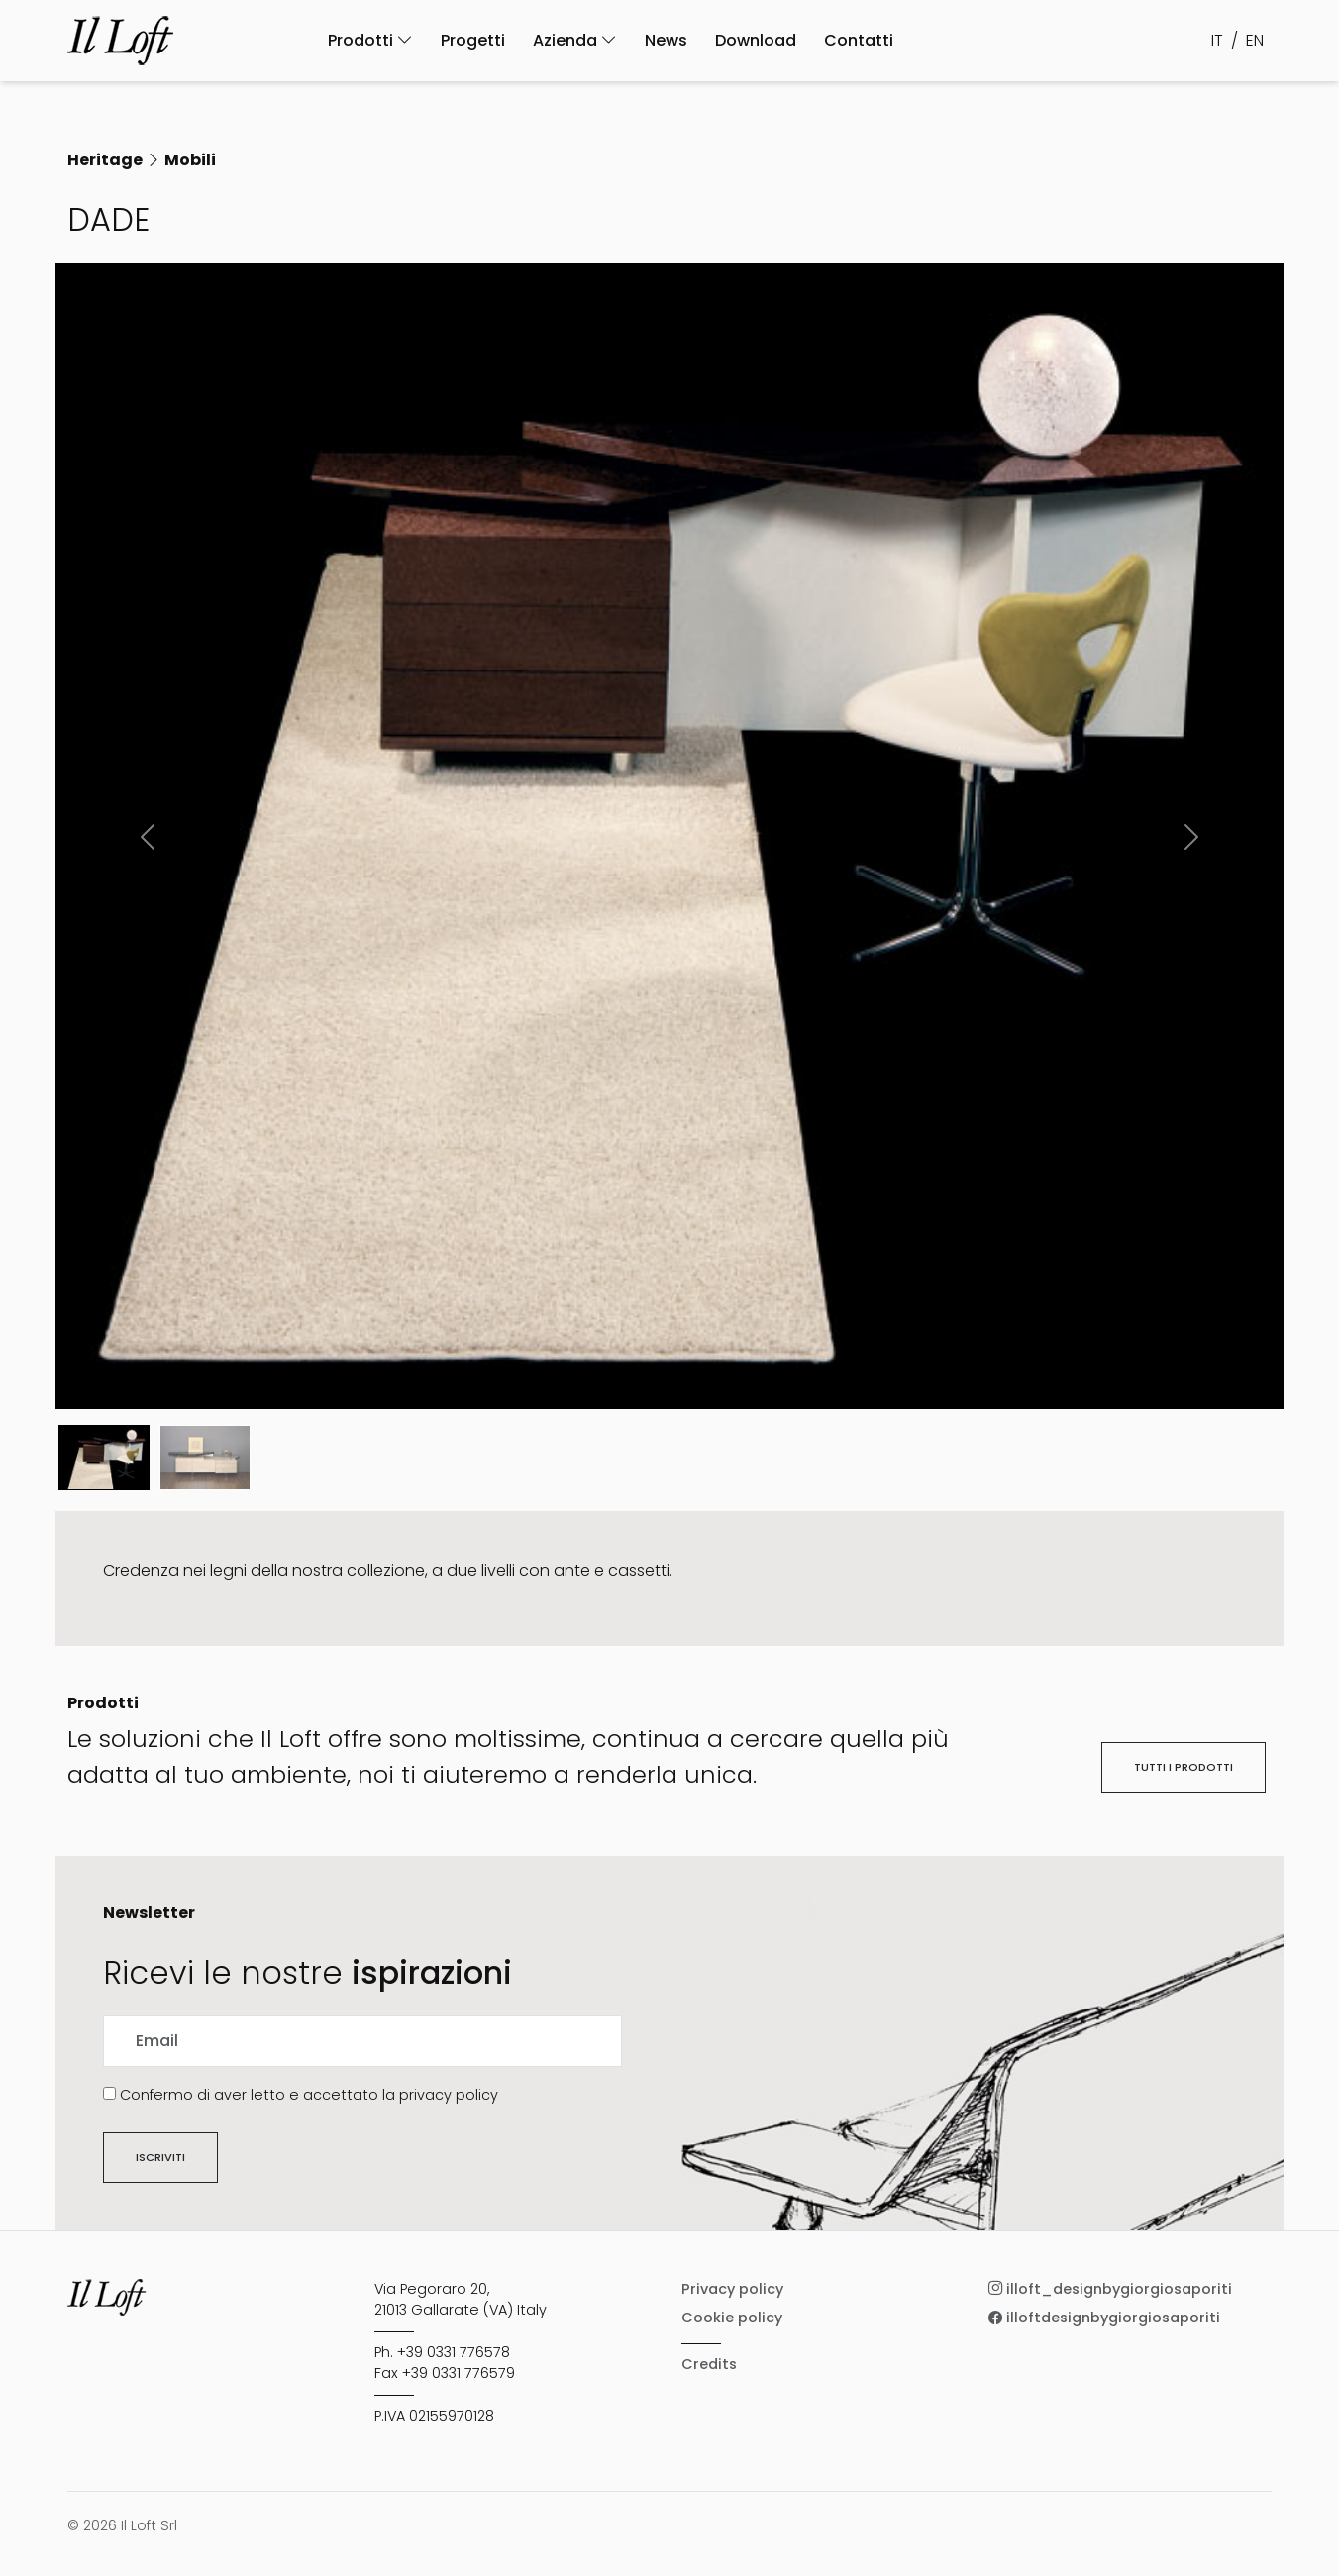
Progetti (473, 40)
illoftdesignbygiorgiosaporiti (1104, 2317)
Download (755, 40)
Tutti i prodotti (1183, 1767)
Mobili (190, 160)
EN (1255, 40)
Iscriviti (160, 2157)
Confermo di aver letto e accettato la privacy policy (309, 2095)
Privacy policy (732, 2289)
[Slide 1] (205, 1457)
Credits (709, 2364)
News (666, 40)
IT (1217, 40)
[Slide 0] (104, 1457)
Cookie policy (731, 2317)
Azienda (575, 40)
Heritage (105, 160)
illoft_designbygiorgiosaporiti (1110, 2289)
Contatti (858, 40)
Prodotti (370, 40)
